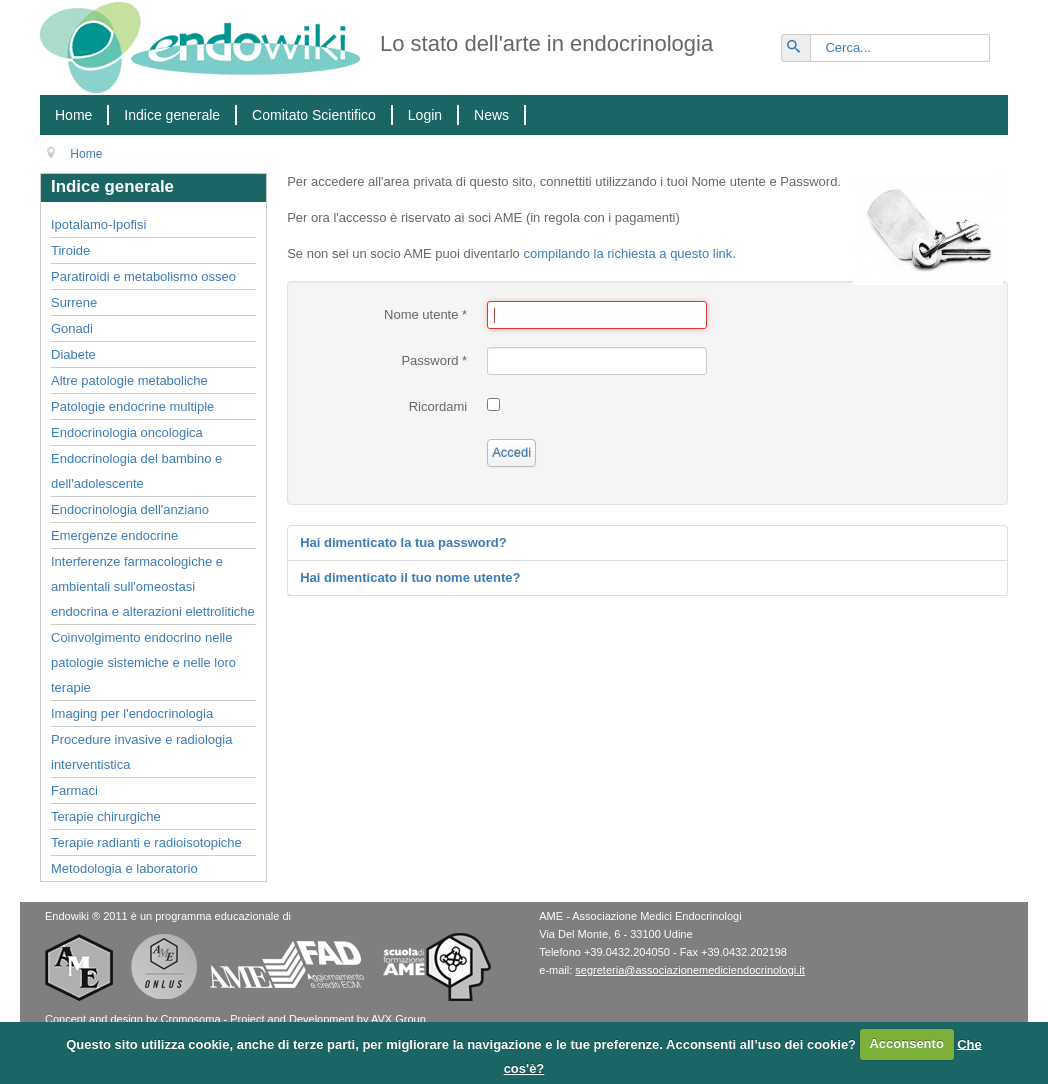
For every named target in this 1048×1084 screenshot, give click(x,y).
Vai (805, 39)
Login (425, 115)
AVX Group (398, 1019)
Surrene (74, 302)
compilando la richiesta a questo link (627, 253)
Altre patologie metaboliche (129, 380)
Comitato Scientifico (314, 115)
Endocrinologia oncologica (127, 432)
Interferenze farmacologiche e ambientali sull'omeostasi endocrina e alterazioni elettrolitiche (153, 586)
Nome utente (425, 314)
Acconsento (906, 1043)
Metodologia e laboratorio (124, 868)
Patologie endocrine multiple (132, 406)
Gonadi (72, 328)
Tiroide (70, 250)
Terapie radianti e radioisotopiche (146, 842)
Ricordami (438, 406)
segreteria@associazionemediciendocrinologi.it (689, 970)
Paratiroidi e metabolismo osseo (143, 276)
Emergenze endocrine (114, 535)
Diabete (73, 354)
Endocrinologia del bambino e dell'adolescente (136, 471)
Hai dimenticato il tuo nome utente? (410, 577)
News (491, 115)
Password (434, 360)
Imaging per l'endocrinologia (132, 713)
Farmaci (74, 790)
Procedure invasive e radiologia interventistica (141, 752)
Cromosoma (191, 1019)
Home (73, 115)
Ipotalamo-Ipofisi (98, 224)
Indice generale (172, 115)
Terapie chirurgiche (106, 816)
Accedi (511, 452)
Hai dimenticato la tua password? (403, 542)
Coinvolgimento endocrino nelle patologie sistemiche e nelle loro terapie (143, 662)
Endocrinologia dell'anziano (130, 509)
